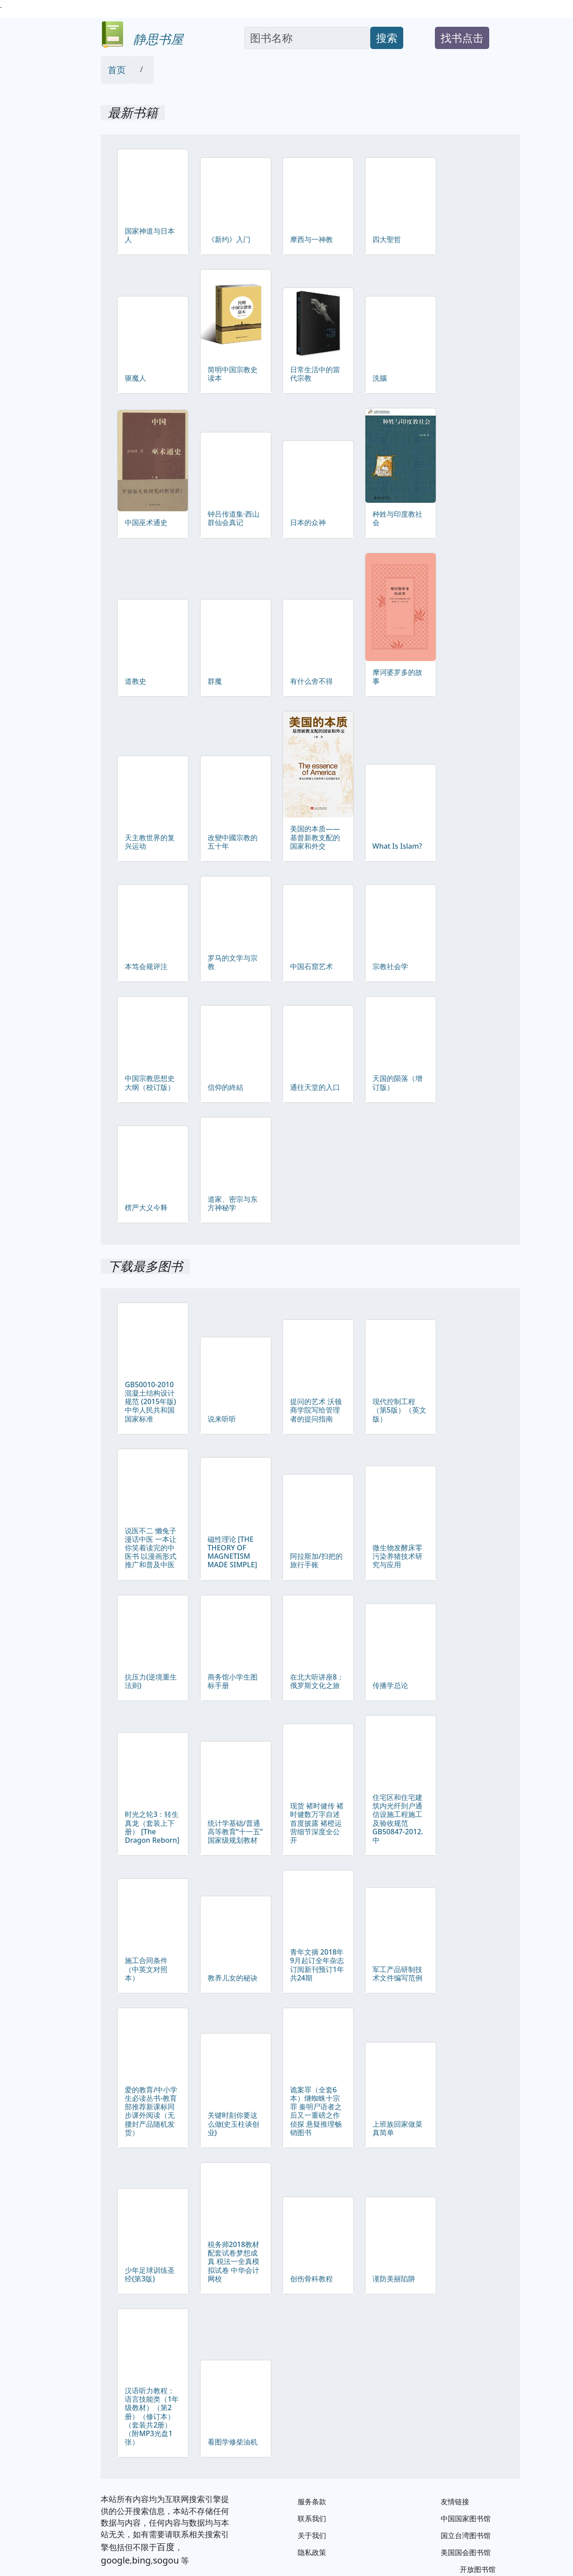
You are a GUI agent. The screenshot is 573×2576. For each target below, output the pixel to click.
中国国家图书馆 (466, 2518)
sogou (166, 2560)
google (115, 2560)
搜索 (386, 37)
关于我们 (312, 2535)
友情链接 (455, 2501)
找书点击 (462, 37)
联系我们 (312, 2518)
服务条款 (312, 2501)
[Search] (307, 38)
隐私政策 (312, 2552)
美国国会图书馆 (466, 2552)
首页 (117, 70)
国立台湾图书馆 (466, 2535)
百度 (166, 2547)
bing (141, 2560)
